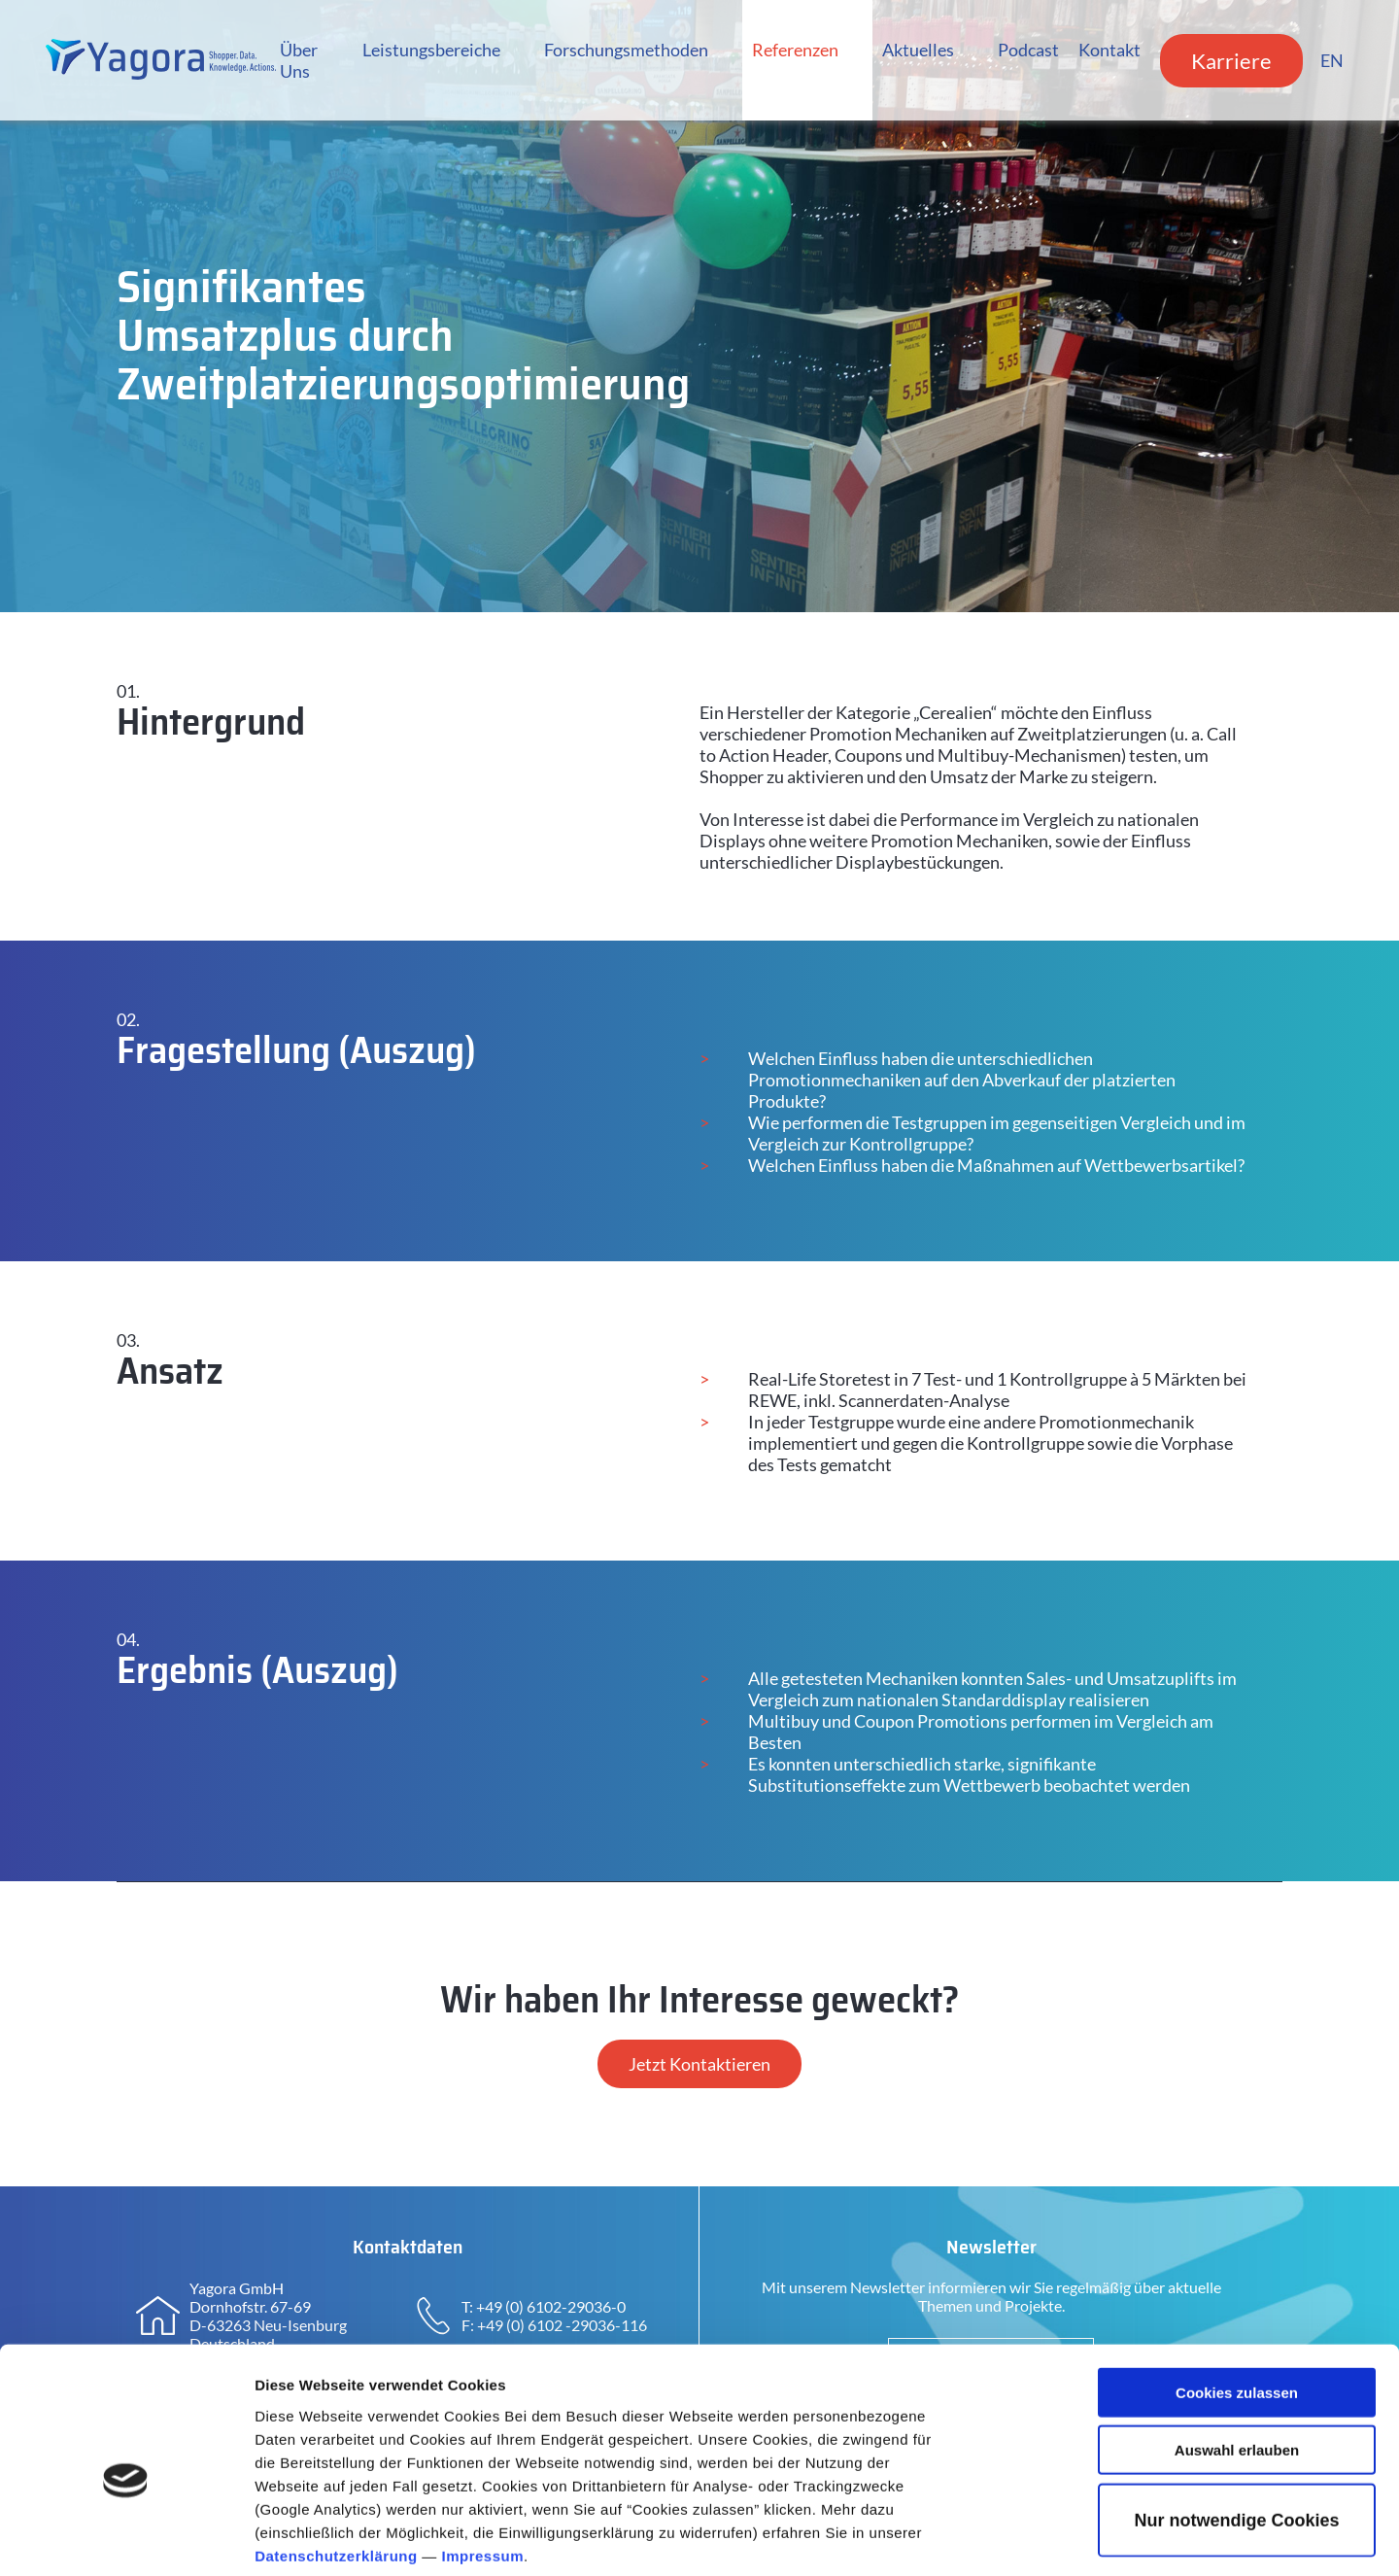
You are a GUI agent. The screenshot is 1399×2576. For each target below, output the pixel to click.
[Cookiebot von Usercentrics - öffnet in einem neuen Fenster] (126, 2538)
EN (1329, 60)
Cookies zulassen (1237, 2296)
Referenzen (792, 49)
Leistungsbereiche (427, 49)
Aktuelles (915, 49)
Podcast (1025, 49)
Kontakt (1106, 49)
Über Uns (296, 60)
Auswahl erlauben (1237, 2354)
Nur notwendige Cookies (1236, 2424)
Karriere (1228, 61)
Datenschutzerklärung (336, 2459)
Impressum (483, 2459)
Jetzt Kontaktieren (699, 2064)
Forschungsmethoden (622, 49)
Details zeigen (1033, 2537)
